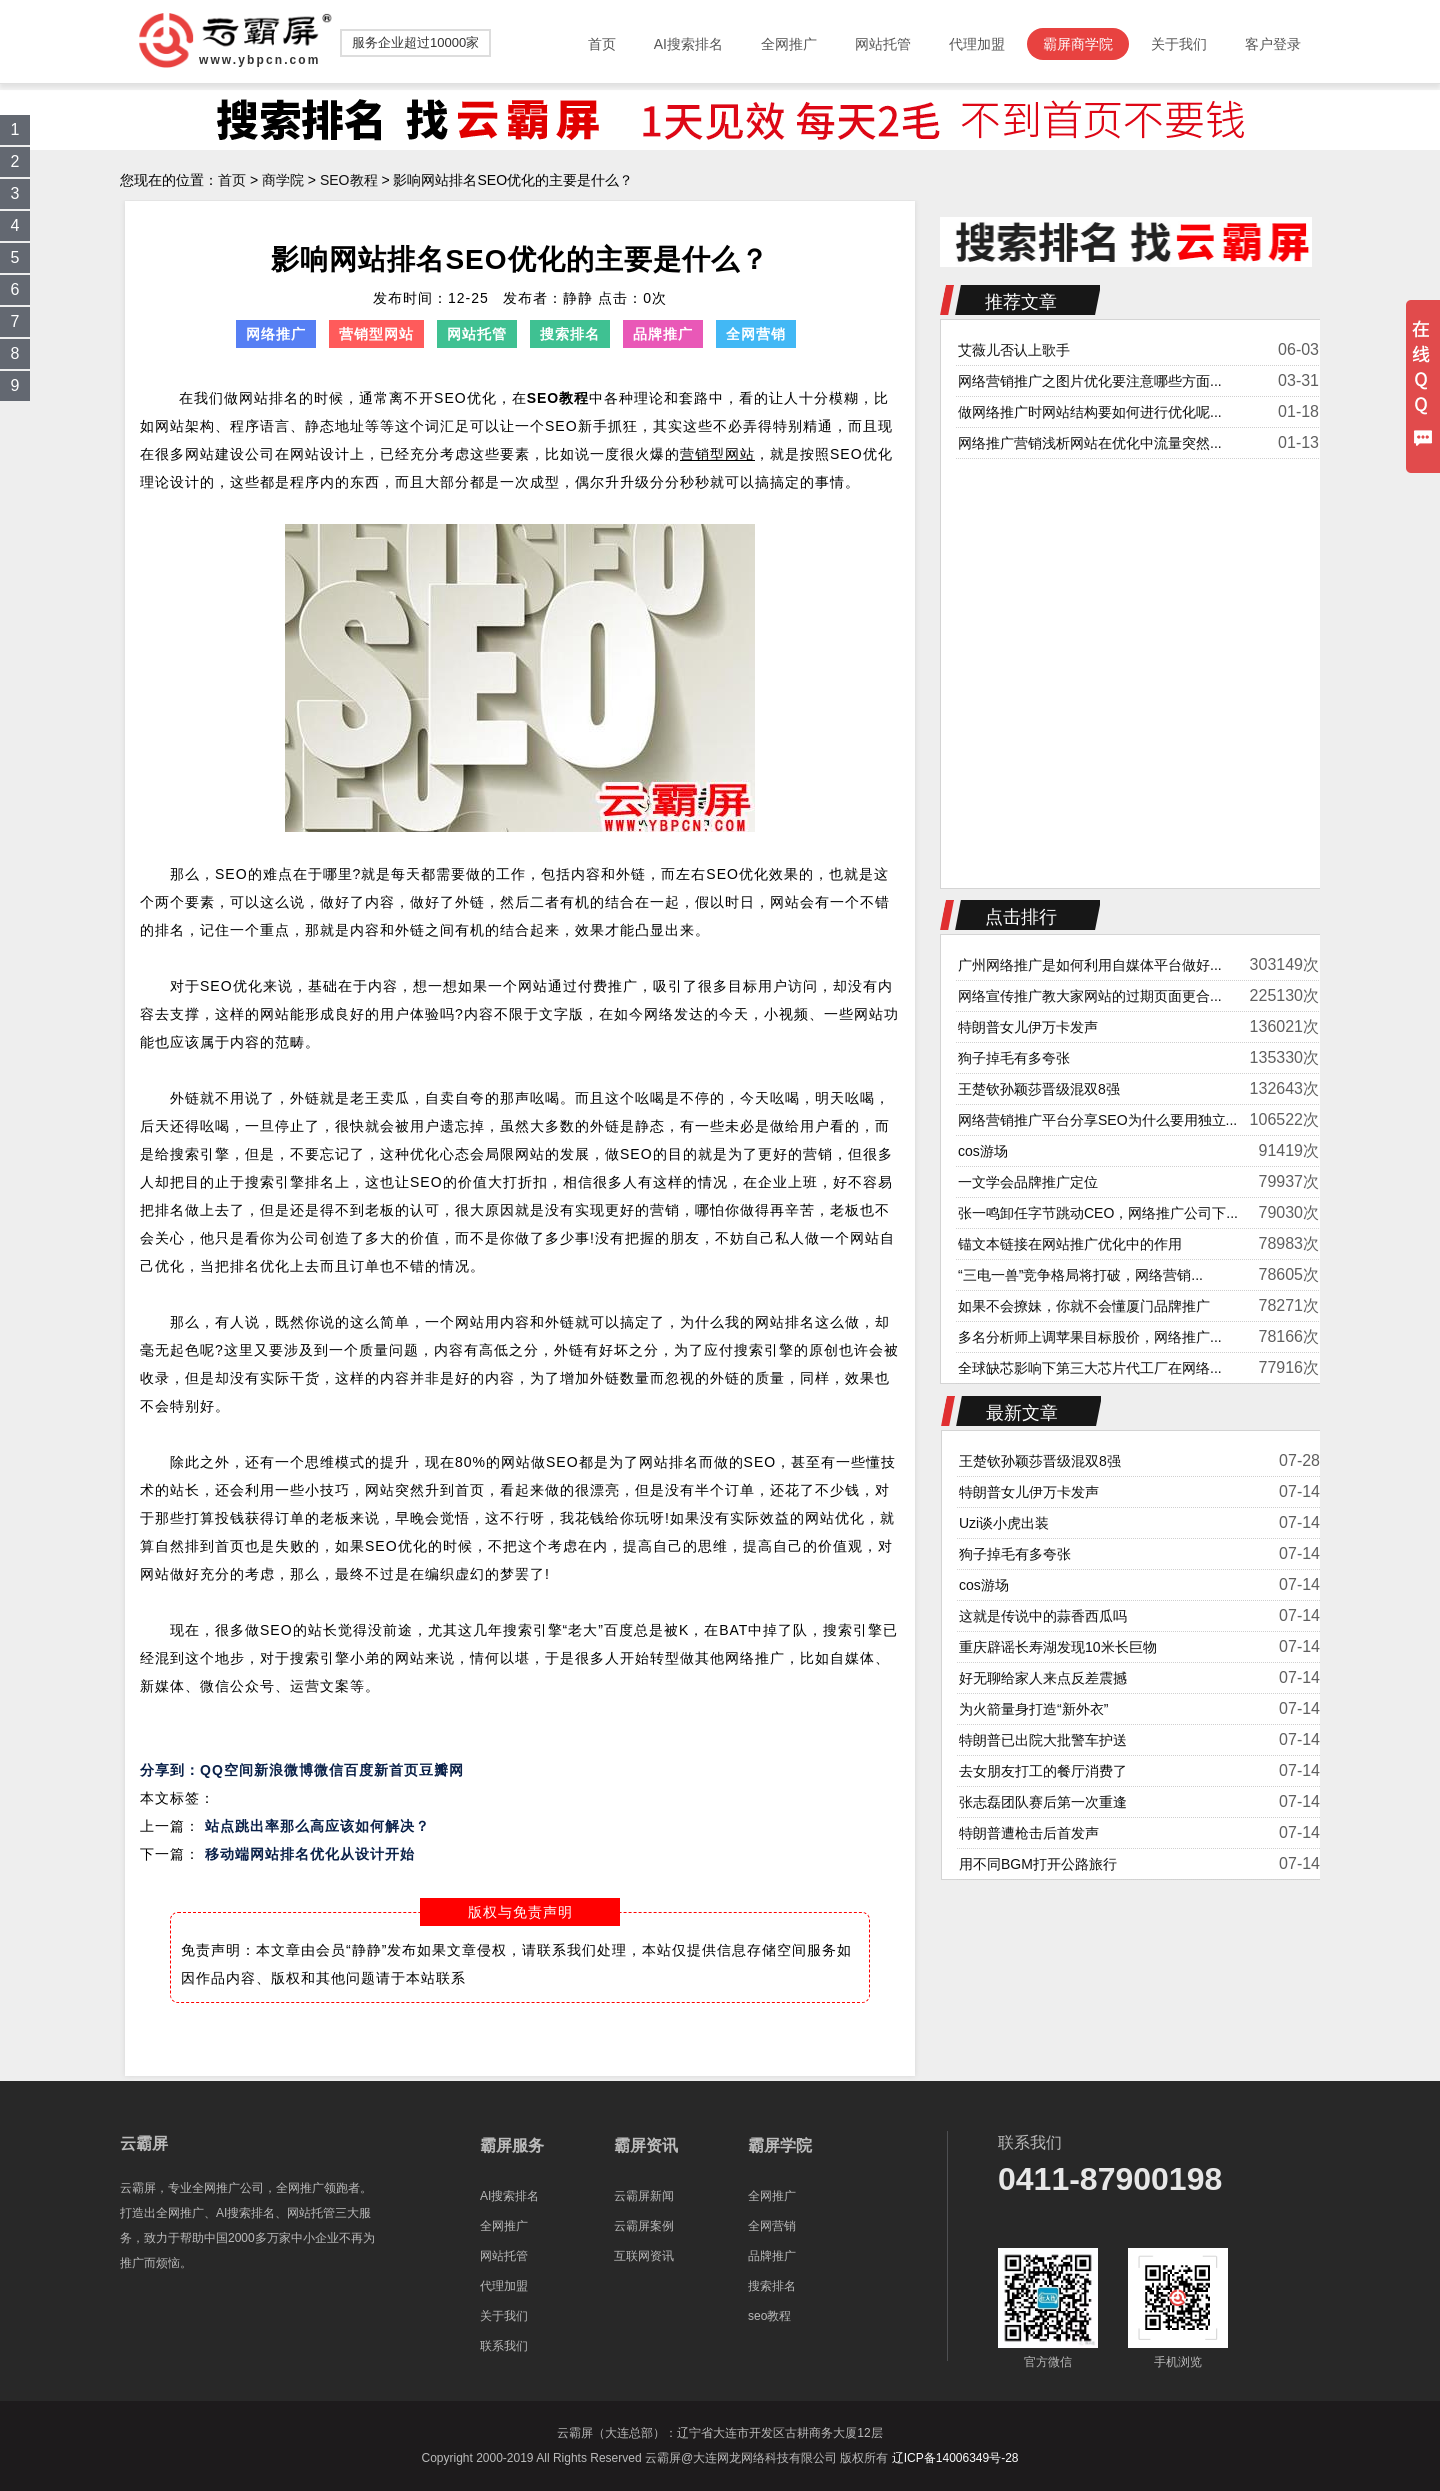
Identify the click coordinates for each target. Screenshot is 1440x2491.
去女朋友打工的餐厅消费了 (1043, 1771)
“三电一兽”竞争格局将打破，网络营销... (1080, 1275)
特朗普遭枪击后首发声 (1029, 1833)
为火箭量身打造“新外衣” (1033, 1709)
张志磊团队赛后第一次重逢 (1043, 1802)
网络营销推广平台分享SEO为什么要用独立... (1097, 1120)
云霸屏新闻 (644, 2196)
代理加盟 (504, 2286)
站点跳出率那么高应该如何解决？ (317, 1826)
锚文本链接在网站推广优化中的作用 (1070, 1244)
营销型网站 (376, 334)
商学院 (283, 180)
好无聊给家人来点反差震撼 (1043, 1678)
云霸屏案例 (644, 2226)
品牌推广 (663, 334)
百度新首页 (381, 1770)
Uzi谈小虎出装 (1004, 1523)
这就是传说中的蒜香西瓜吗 (1043, 1616)
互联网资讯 (644, 2256)
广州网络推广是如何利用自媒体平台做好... (1090, 965)
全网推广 (504, 2226)
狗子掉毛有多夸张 (1014, 1058)
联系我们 (504, 2346)
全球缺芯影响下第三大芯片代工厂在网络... (1090, 1368)
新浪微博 (284, 1770)
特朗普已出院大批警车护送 (1043, 1740)
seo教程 (769, 2316)
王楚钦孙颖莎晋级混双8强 (1039, 1089)
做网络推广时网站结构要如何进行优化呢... (1090, 412)
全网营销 (756, 334)
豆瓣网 (441, 1770)
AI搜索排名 (509, 2196)
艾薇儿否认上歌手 (1014, 350)
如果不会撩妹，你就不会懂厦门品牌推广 (1084, 1306)
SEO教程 (349, 180)
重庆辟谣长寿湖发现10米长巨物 (1058, 1647)
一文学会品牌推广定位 (1028, 1182)
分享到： (170, 1770)
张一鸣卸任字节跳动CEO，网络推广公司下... (1098, 1213)
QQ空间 (227, 1770)
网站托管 (477, 334)
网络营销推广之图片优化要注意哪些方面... (1090, 381)
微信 (329, 1770)
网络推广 (276, 334)
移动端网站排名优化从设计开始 (310, 1854)
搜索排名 (570, 334)
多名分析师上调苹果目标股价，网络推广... (1090, 1337)
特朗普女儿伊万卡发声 (1028, 1027)
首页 (232, 180)
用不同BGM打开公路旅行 (1038, 1864)
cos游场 (983, 1151)
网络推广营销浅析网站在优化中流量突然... (1090, 443)
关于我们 (504, 2316)
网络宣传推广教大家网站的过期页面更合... (1090, 996)
